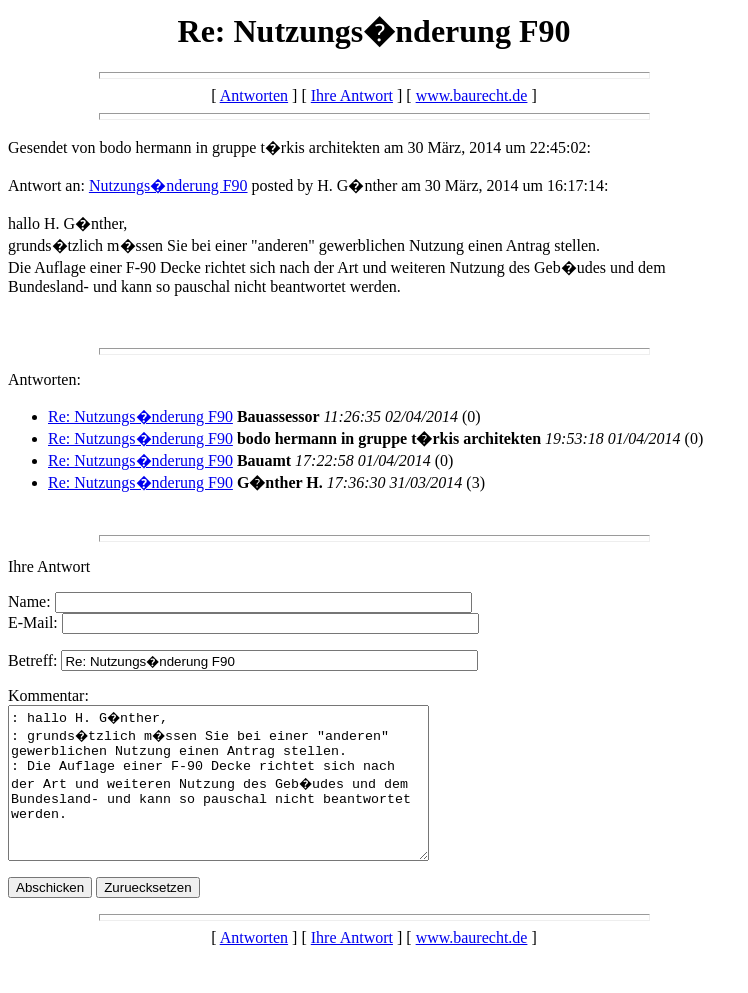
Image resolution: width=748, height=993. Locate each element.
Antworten (254, 95)
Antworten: (44, 379)
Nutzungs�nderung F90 (168, 185)
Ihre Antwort (352, 95)
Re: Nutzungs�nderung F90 (140, 416)
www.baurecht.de (472, 95)
